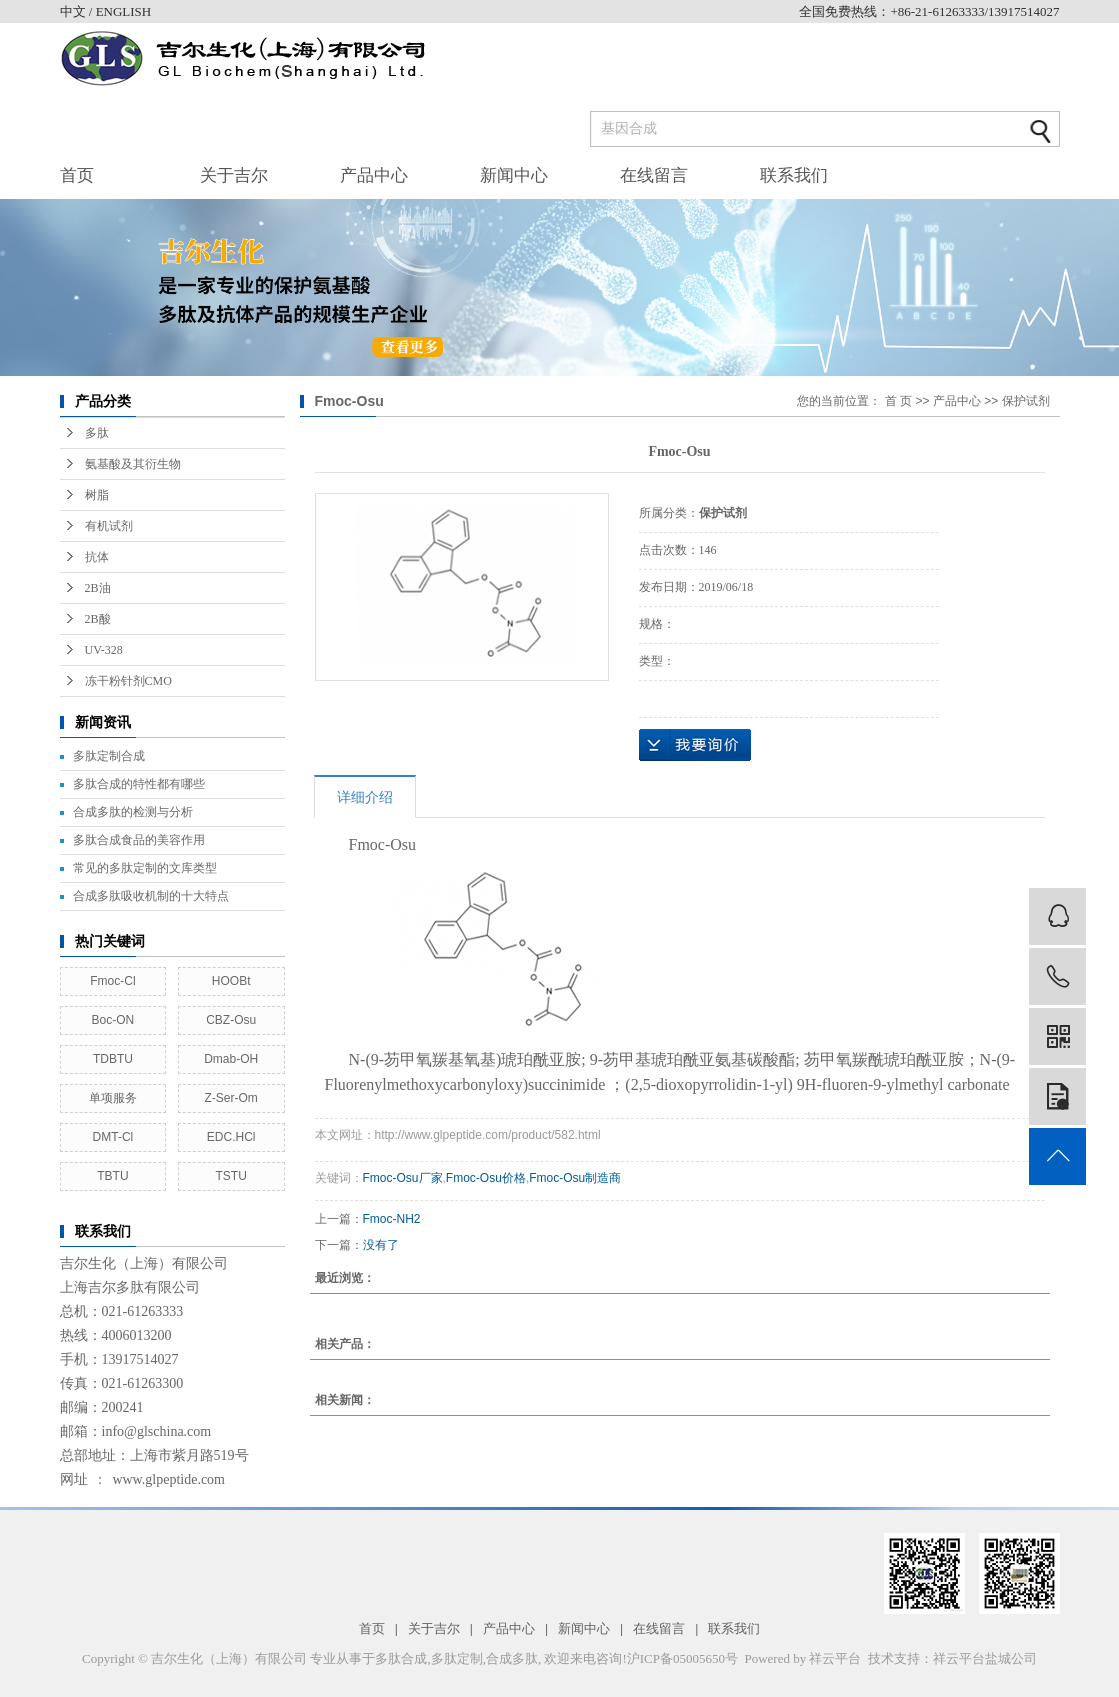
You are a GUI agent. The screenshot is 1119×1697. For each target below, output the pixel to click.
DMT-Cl (113, 1137)
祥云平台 (835, 1658)
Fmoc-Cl (112, 981)
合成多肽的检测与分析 (133, 812)
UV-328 (104, 650)
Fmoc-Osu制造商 (575, 1178)
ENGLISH (124, 11)
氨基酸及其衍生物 (133, 464)
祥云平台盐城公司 (985, 1658)
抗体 (97, 557)
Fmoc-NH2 (392, 1219)
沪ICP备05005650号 (682, 1658)
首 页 (898, 401)
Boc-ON (113, 1020)
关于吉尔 (234, 175)
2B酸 (98, 619)
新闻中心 (514, 175)
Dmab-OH (231, 1059)
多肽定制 (457, 1658)
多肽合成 (401, 1658)
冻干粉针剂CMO (128, 681)
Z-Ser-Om (230, 1098)
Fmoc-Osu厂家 (403, 1178)
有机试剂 (109, 526)
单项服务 (113, 1098)
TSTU (230, 1176)
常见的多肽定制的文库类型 (145, 868)
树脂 (97, 495)
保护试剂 (1026, 401)
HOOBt (231, 981)
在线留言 (654, 175)
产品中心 (374, 175)
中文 (74, 11)
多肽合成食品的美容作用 (139, 840)
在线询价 (695, 745)
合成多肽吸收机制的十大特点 (151, 896)
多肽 (97, 433)
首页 (77, 175)
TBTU (112, 1176)
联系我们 (794, 175)
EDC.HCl (231, 1137)
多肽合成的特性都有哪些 (139, 784)
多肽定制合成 (109, 756)
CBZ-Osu (231, 1020)
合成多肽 (512, 1658)
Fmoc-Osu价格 (486, 1178)
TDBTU (113, 1059)
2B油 (98, 588)
